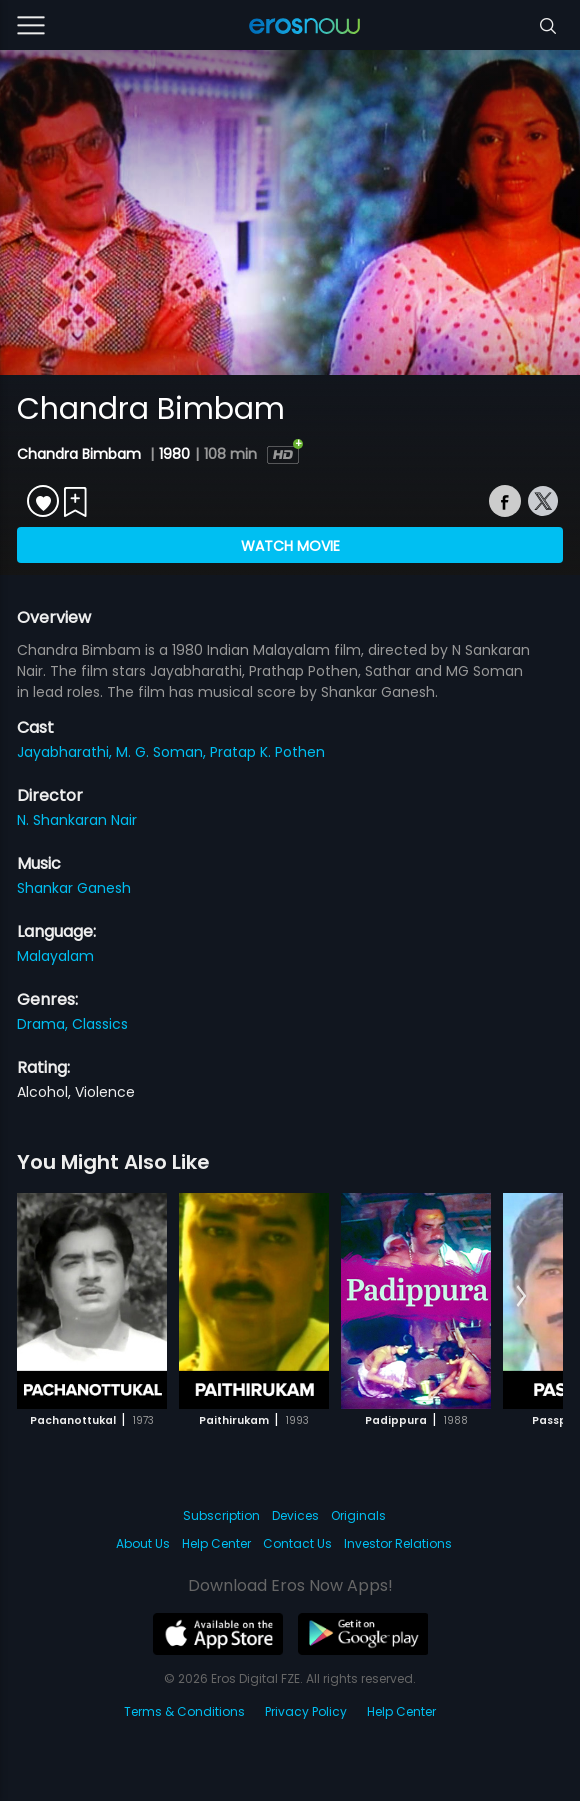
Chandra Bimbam (81, 454)
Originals (358, 1515)
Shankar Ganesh (74, 888)
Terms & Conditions (184, 1711)
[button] (521, 1297)
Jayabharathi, (66, 752)
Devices (295, 1515)
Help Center (216, 1543)
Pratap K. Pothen (267, 752)
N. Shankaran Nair (77, 820)
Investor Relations (398, 1543)
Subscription (221, 1515)
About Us (143, 1543)
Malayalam (55, 956)
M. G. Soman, (163, 752)
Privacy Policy (306, 1711)
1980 (174, 454)
